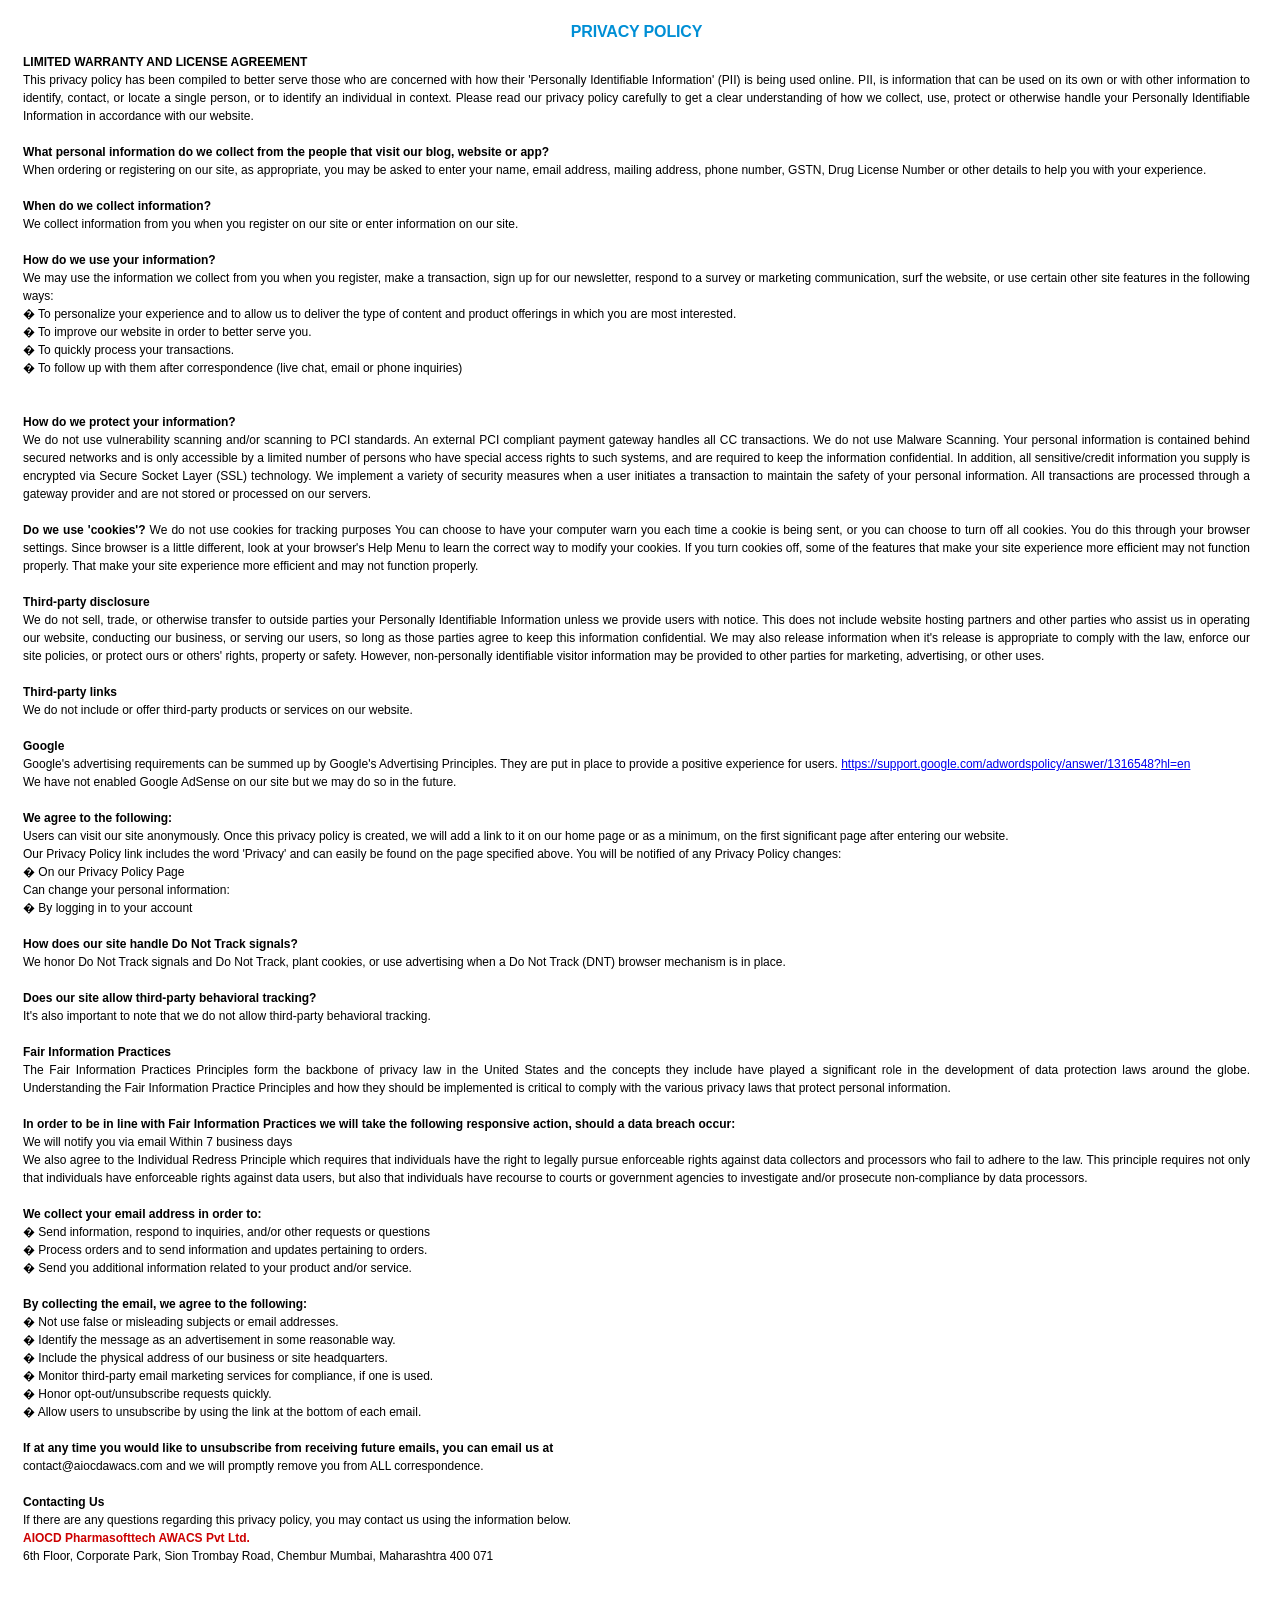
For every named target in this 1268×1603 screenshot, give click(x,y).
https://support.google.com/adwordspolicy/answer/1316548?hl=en (1015, 764)
